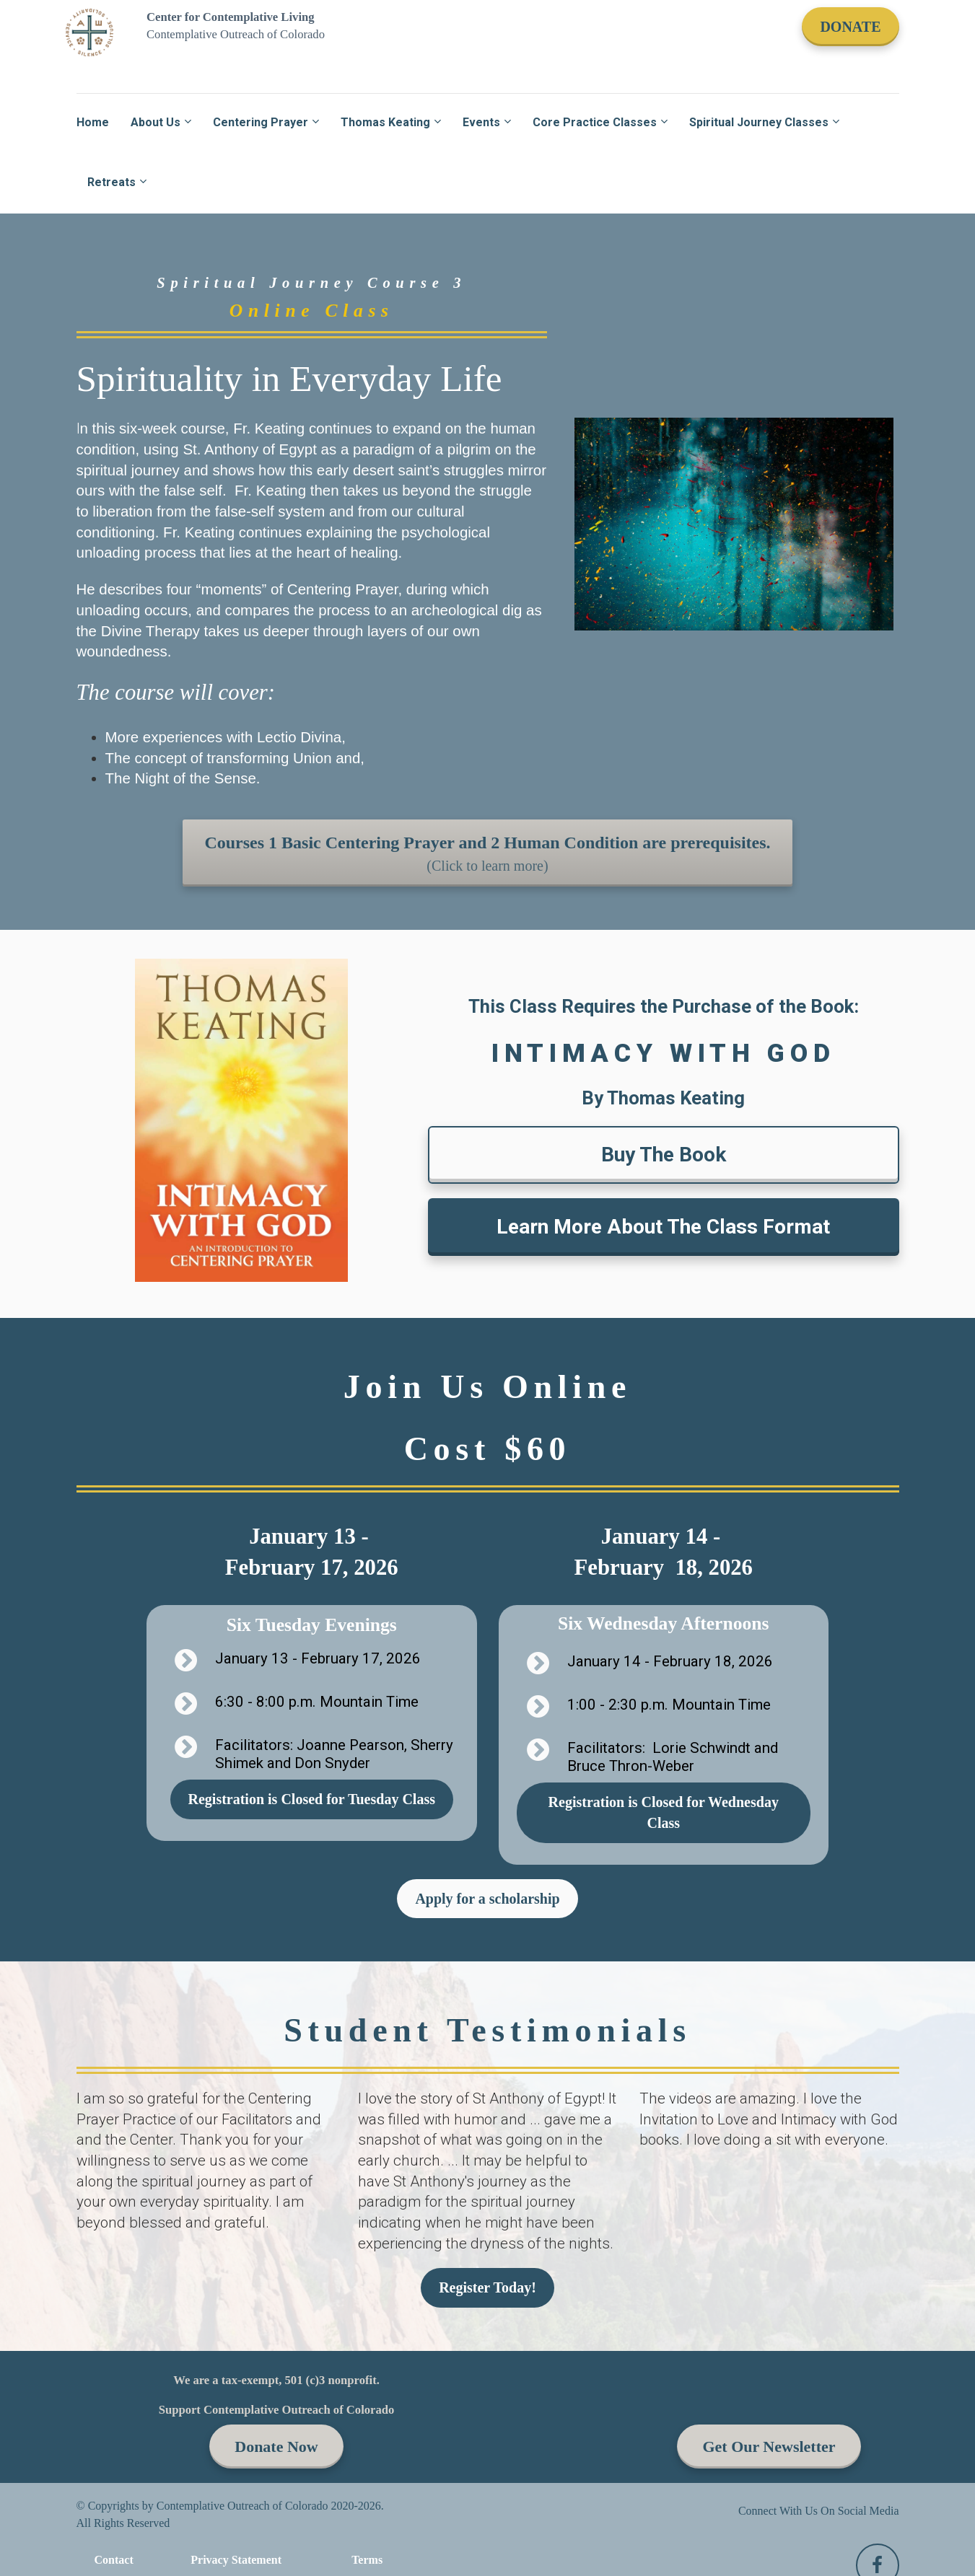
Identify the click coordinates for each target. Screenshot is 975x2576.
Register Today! (487, 2287)
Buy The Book (663, 1154)
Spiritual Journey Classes (758, 122)
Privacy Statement (236, 2560)
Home (92, 122)
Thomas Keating (385, 122)
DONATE (850, 27)
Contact (114, 2560)
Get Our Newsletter (768, 2446)
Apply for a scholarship (487, 1899)
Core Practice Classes (595, 122)
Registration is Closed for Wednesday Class (663, 1812)
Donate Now (276, 2446)
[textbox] (488, 2171)
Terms (366, 2560)
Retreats (111, 182)
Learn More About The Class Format (663, 1227)
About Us (155, 122)
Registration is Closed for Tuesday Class (311, 1799)
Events (481, 122)
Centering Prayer (260, 122)
